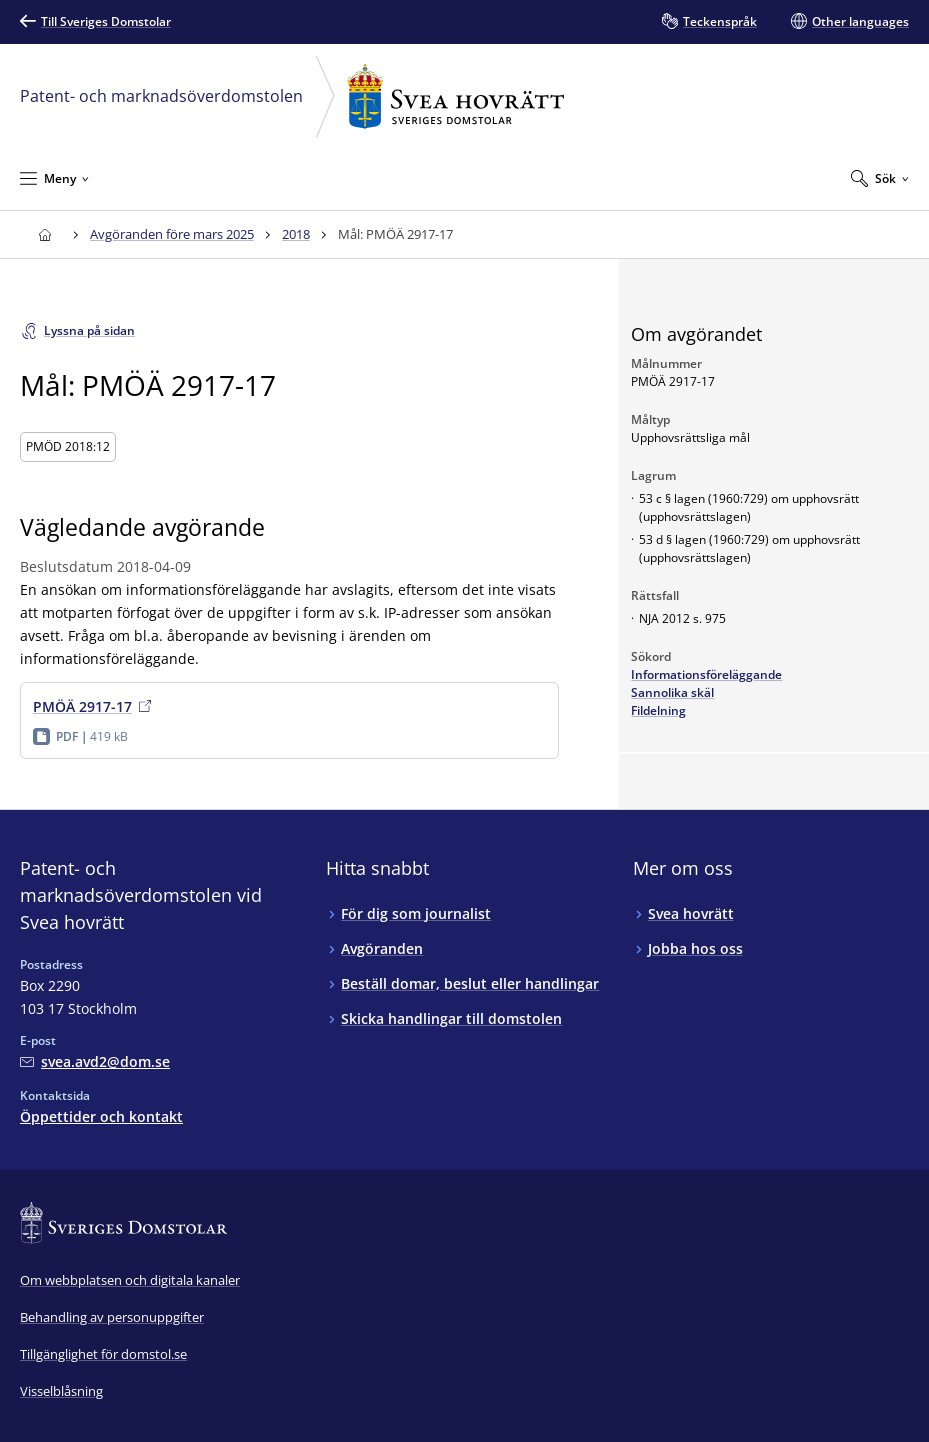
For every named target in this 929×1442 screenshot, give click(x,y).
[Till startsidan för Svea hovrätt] (44, 234)
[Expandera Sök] (880, 178)
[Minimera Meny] (54, 178)
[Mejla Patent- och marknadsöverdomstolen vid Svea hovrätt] (95, 1061)
